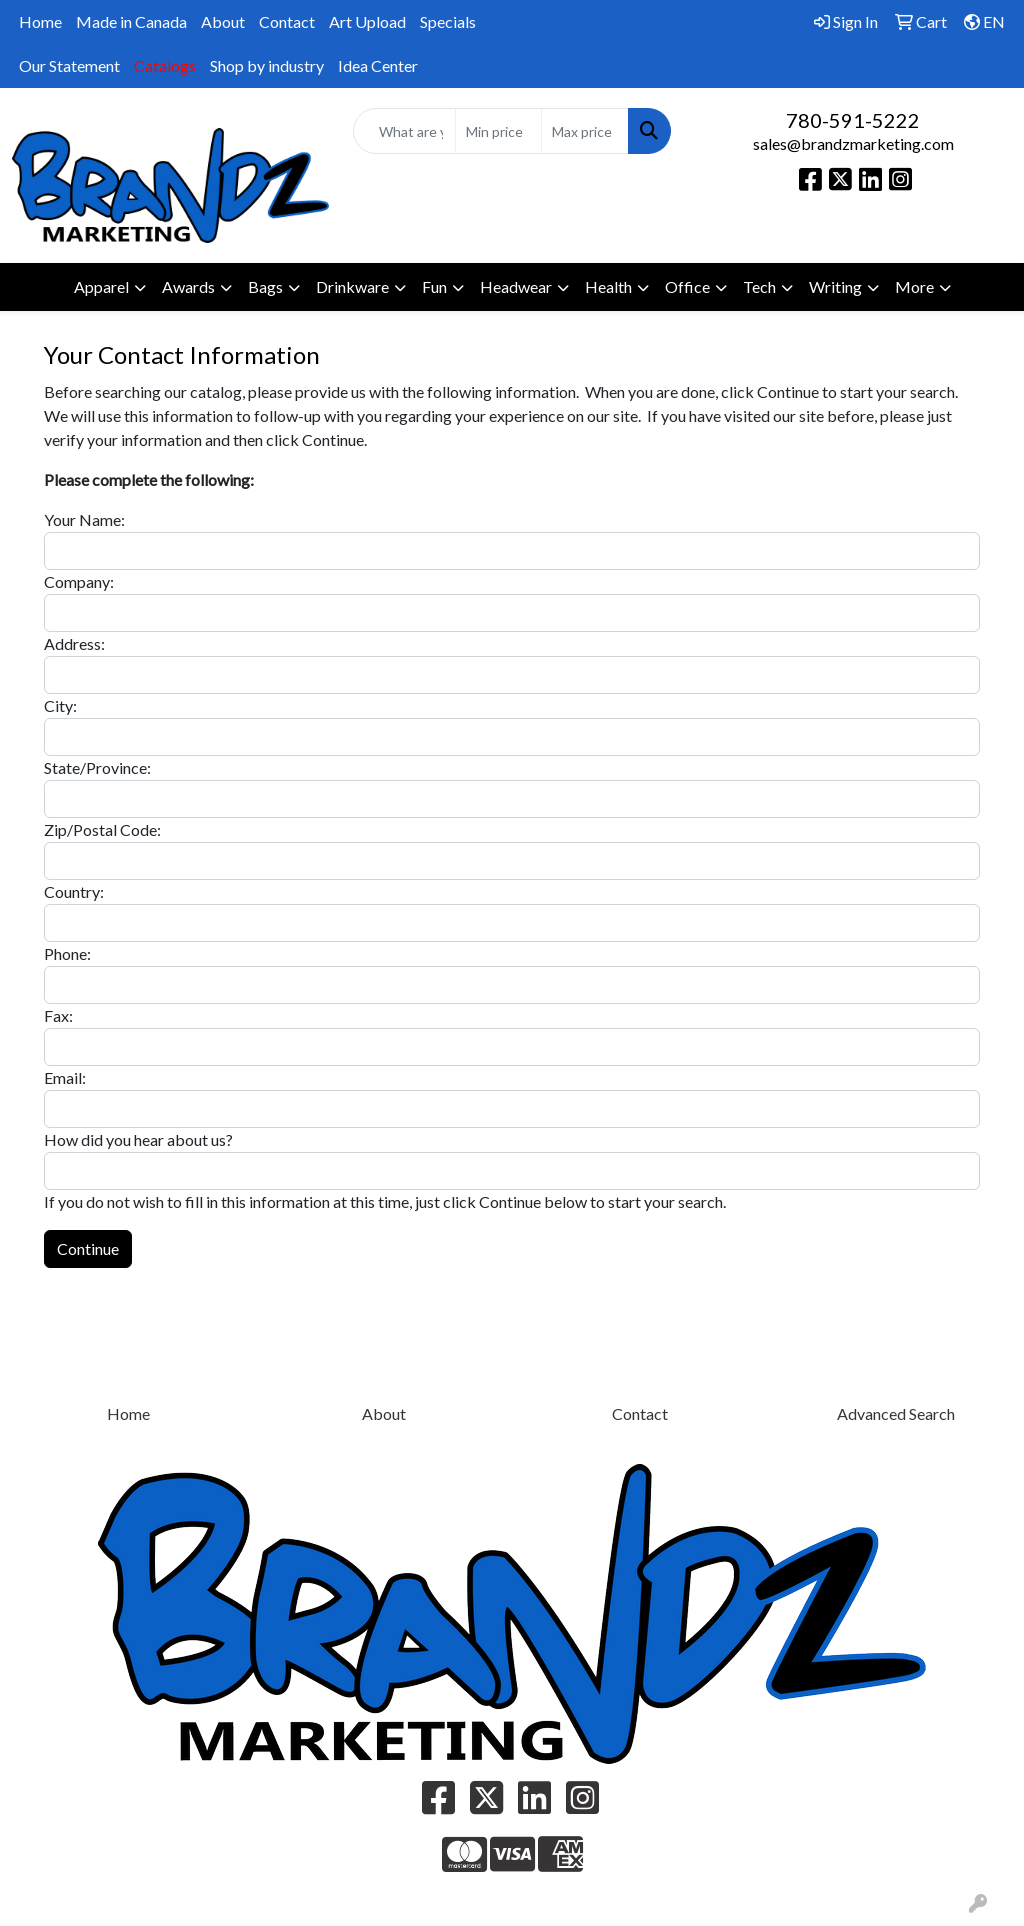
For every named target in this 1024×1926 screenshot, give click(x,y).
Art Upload (367, 21)
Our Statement (69, 65)
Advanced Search (896, 1413)
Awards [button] (188, 286)
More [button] (914, 286)
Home (40, 21)
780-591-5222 (853, 120)
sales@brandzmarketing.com (853, 143)
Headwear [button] (516, 286)
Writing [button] (835, 286)
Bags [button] (265, 286)
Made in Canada (131, 21)
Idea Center (378, 65)
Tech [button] (759, 286)
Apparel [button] (101, 286)
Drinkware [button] (352, 286)
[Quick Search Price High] (584, 131)
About (223, 21)
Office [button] (687, 286)
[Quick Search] (404, 131)
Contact (287, 21)
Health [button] (608, 286)
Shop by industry (267, 65)
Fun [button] (434, 286)
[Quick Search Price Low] (498, 131)
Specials (448, 21)
